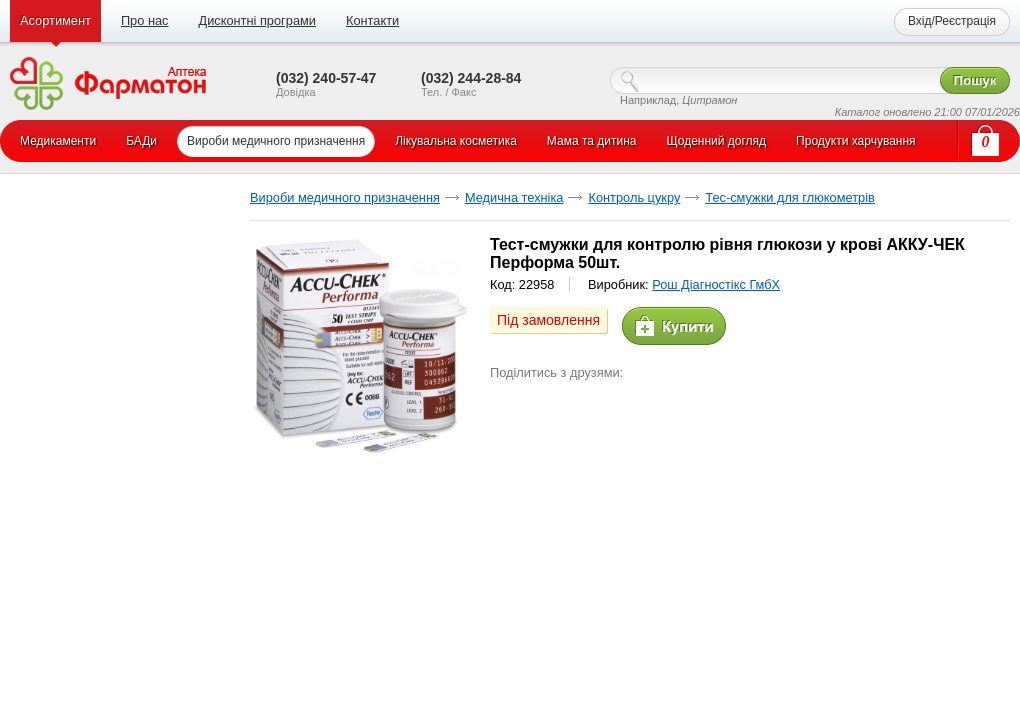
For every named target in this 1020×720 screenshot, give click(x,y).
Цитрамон (709, 100)
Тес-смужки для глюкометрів (789, 197)
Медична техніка (514, 197)
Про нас (145, 20)
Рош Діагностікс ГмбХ (716, 284)
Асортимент (55, 20)
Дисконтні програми (256, 20)
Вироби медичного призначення (345, 197)
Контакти (372, 20)
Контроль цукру (634, 197)
